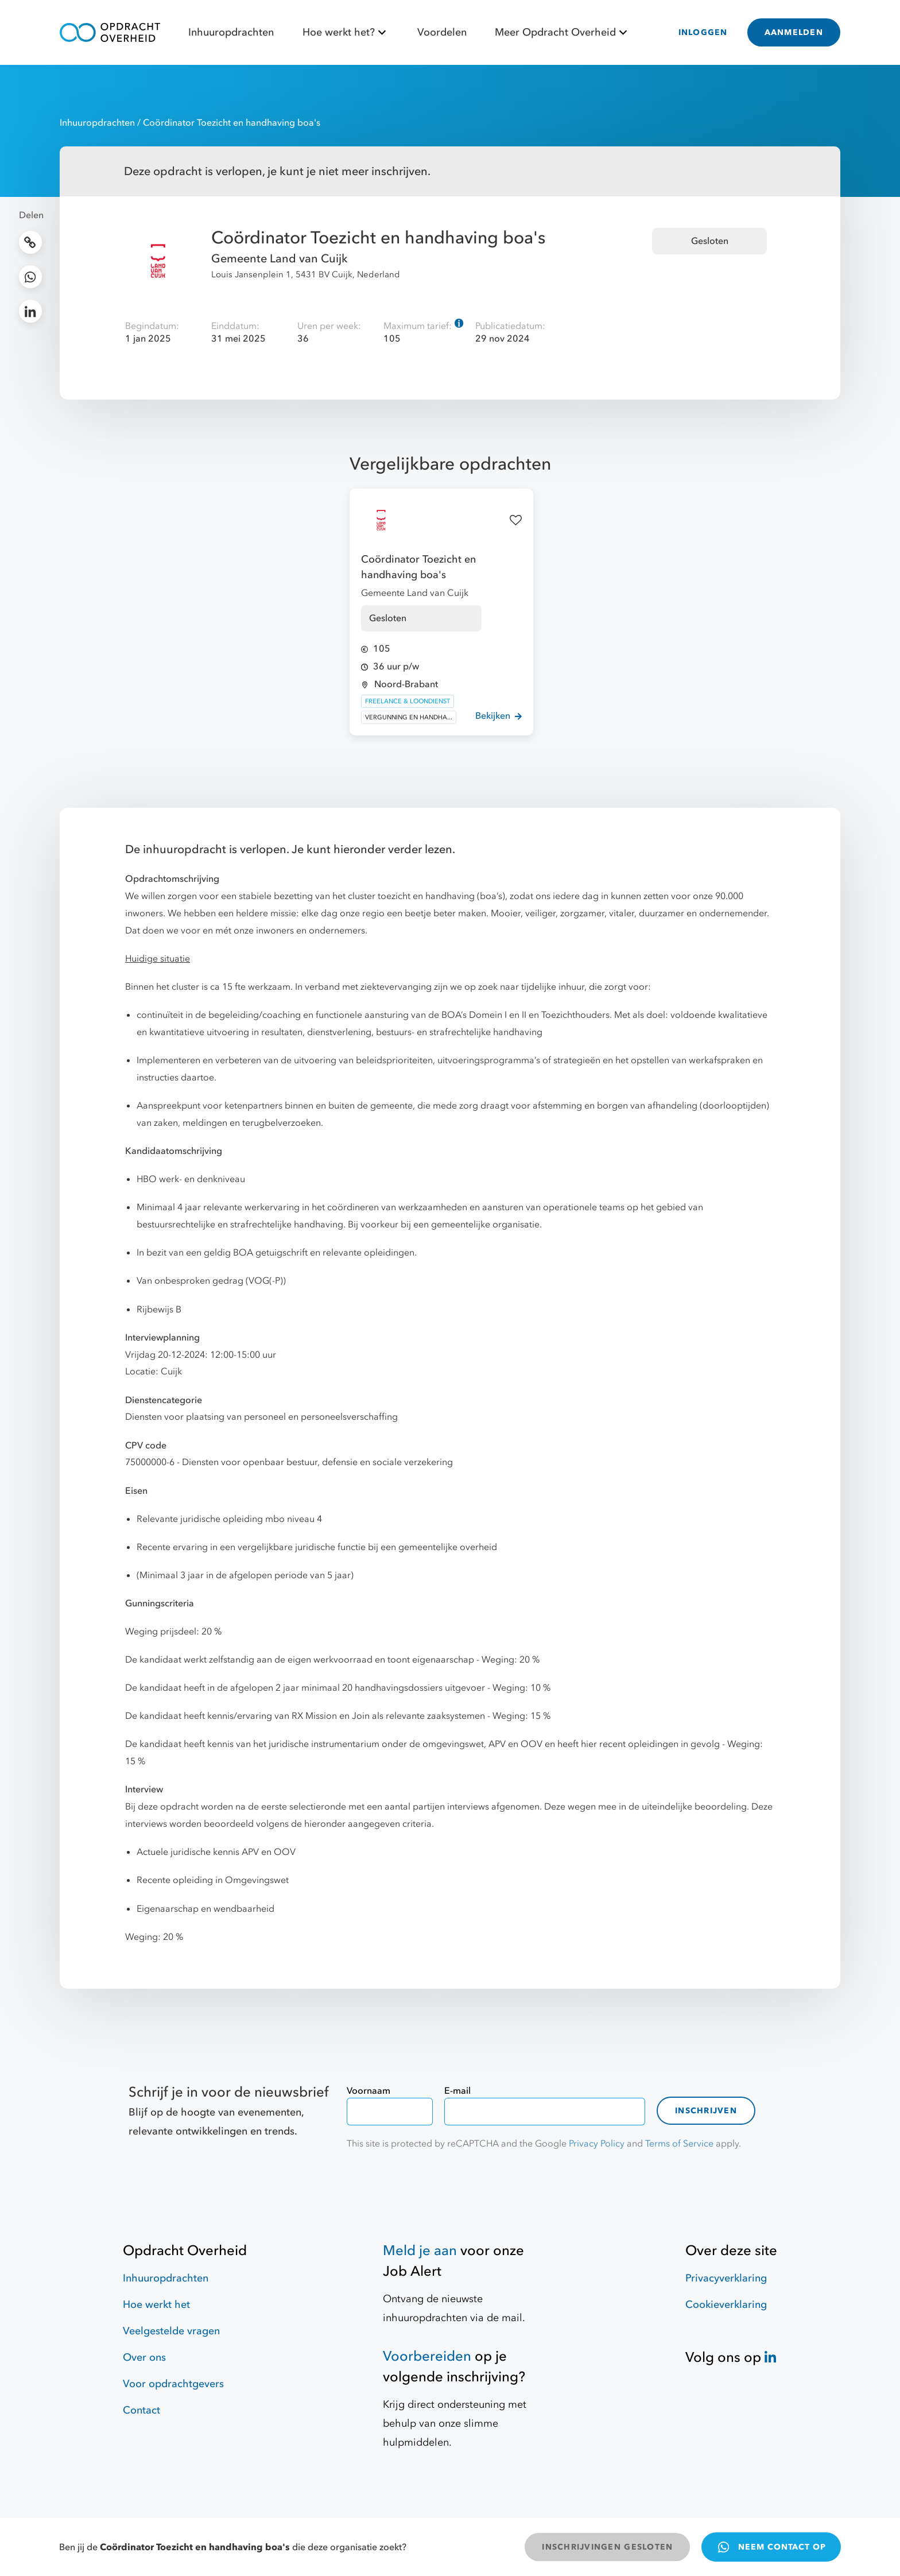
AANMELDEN (794, 32)
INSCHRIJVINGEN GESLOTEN (607, 2547)
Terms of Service (679, 2143)
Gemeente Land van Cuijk (279, 258)
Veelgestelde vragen (171, 2331)
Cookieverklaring (726, 2305)
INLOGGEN (703, 32)
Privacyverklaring (726, 2278)
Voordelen (442, 32)
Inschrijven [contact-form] (706, 2110)
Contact (141, 2410)
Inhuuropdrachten (231, 32)
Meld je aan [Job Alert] (420, 2250)
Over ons (144, 2357)
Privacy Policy (596, 2143)
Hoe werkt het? (345, 32)
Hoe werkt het (156, 2305)
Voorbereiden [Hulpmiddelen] (427, 2356)
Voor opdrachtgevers (173, 2384)
